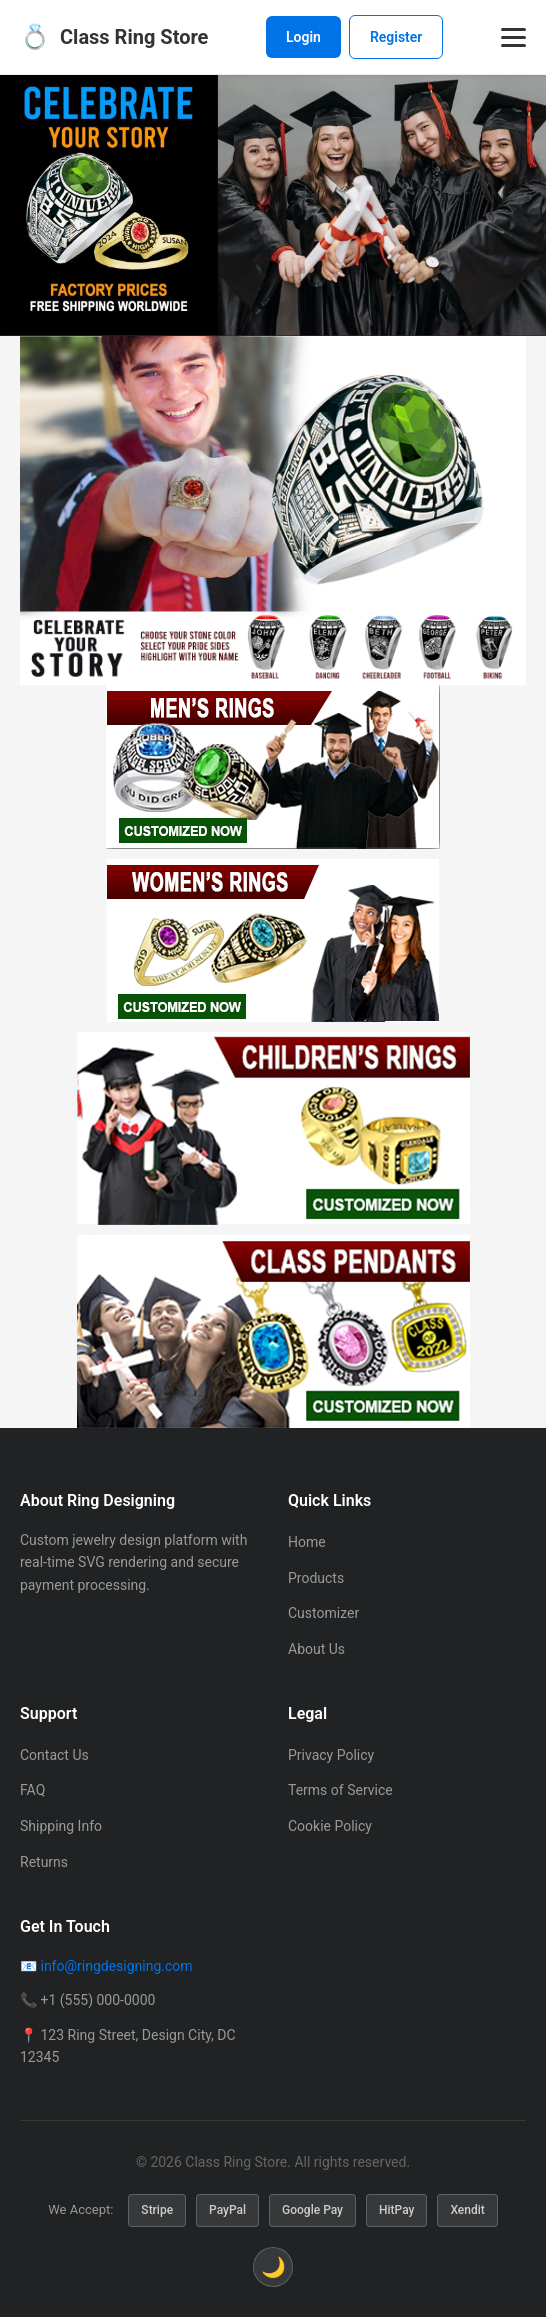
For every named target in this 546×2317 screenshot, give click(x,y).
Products (316, 1578)
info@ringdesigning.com (116, 1966)
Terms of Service (340, 1790)
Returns (44, 1862)
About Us (316, 1649)
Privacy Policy (331, 1755)
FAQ (32, 1790)
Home (307, 1542)
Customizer (323, 1613)
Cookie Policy (330, 1826)
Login (303, 37)
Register (396, 37)
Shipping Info (61, 1826)
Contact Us (54, 1755)
